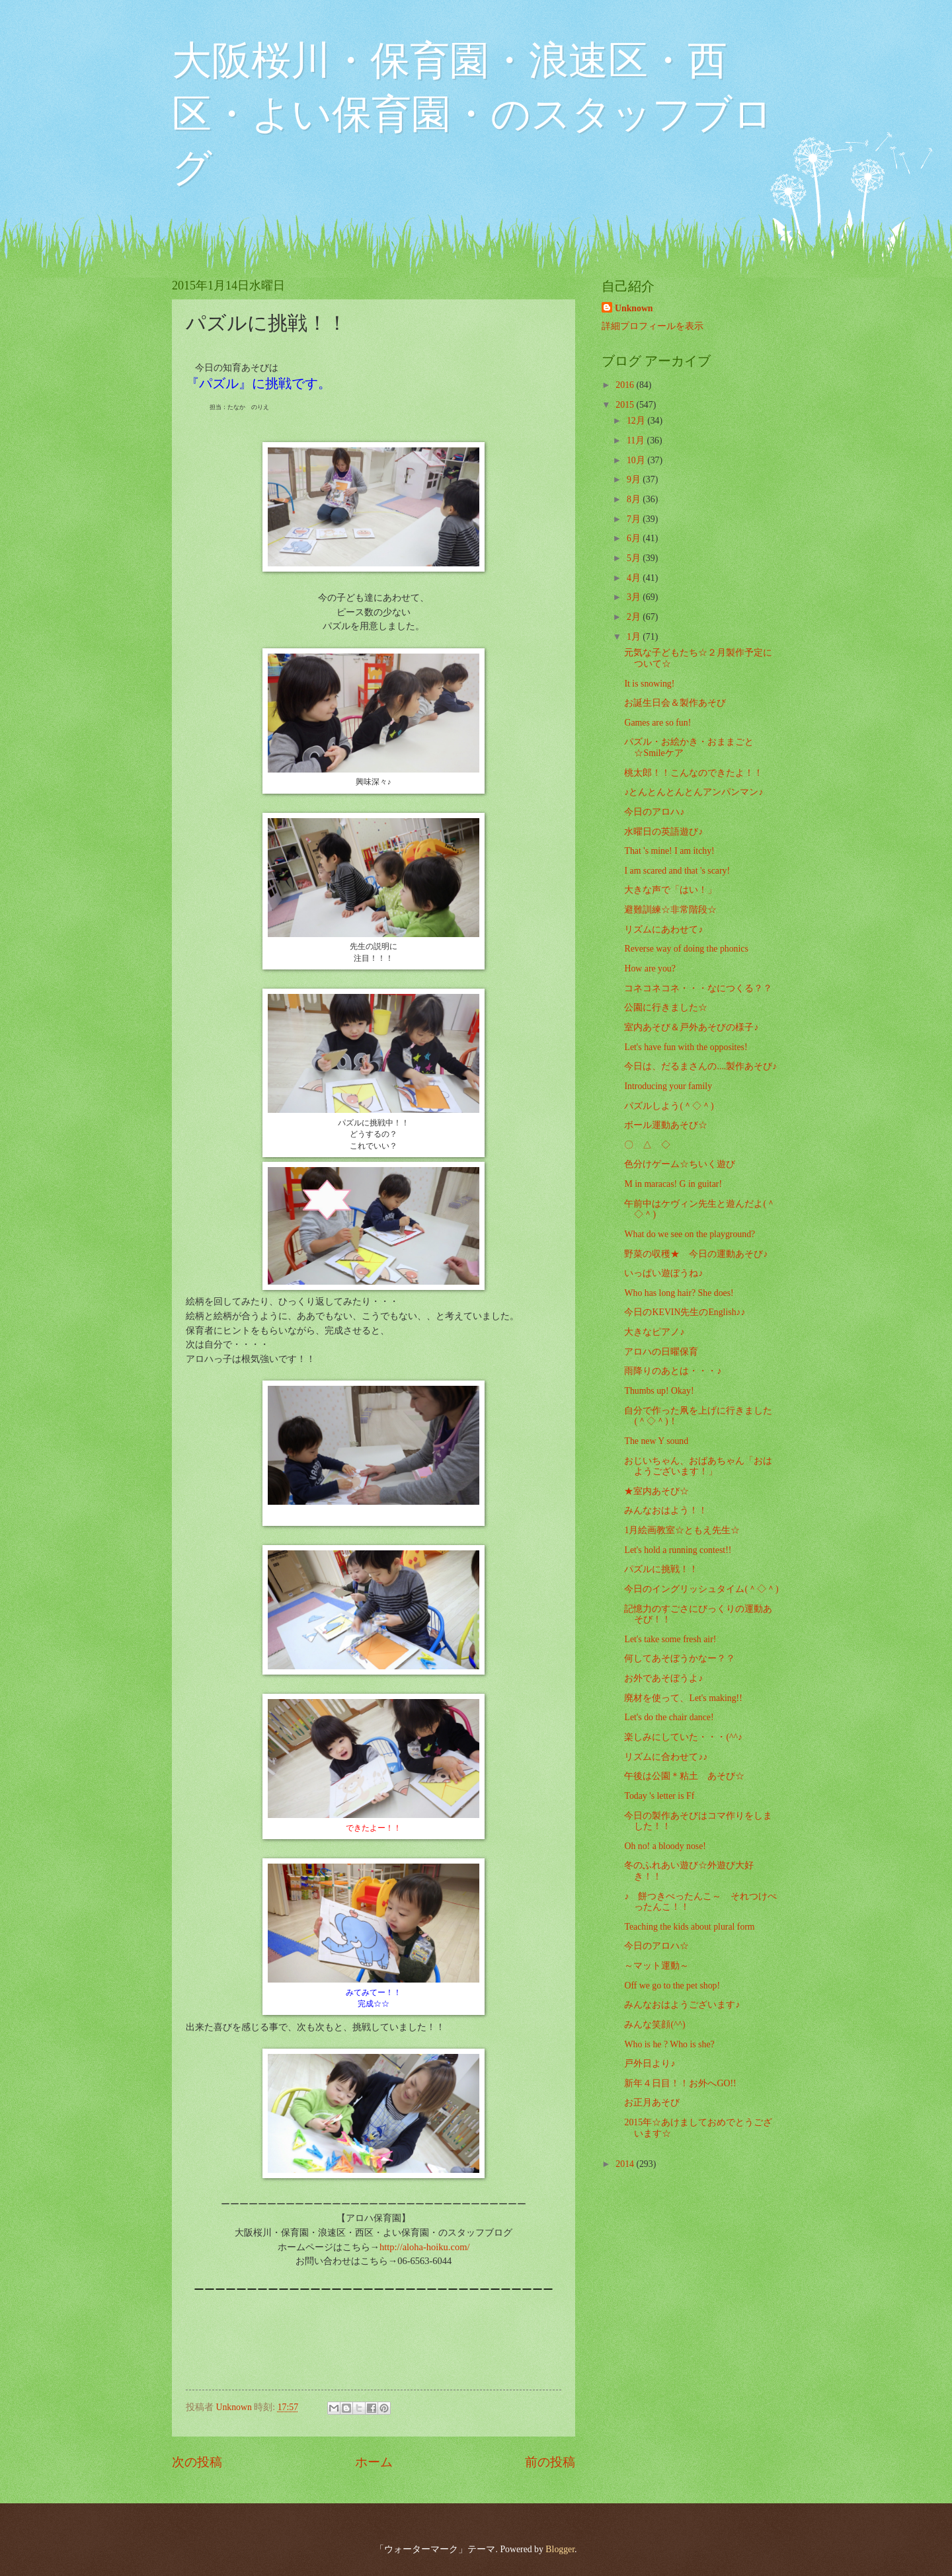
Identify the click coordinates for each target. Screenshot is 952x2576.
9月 (635, 479)
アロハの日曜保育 (661, 1352)
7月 (635, 519)
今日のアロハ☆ (656, 1946)
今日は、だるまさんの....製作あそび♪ (700, 1066)
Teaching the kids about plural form (689, 1927)
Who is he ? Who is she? (669, 2044)
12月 (637, 421)
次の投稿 (197, 2462)
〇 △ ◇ (647, 1145)
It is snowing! (649, 684)
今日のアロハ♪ (654, 812)
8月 (635, 499)
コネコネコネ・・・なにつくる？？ (698, 988)
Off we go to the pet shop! (672, 1985)
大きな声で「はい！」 (670, 890)
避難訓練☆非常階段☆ (670, 910)
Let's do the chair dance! (668, 1717)
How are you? (649, 968)
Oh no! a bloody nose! (664, 1846)
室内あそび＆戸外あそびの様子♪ (691, 1027)
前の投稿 (550, 2462)
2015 (625, 405)
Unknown (634, 308)
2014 (625, 2164)
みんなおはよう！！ (665, 1510)
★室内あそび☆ (656, 1491)
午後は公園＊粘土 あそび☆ (684, 1776)
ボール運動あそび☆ (665, 1125)
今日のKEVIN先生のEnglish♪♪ (684, 1312)
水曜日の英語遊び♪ (663, 832)
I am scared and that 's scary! (677, 871)
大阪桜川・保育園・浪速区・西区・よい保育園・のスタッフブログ (472, 114)
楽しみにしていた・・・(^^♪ (683, 1737)
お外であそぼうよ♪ (663, 1678)
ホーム (374, 2462)
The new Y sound (656, 1441)
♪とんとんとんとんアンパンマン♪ (693, 792)
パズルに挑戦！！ (661, 1569)
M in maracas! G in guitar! (673, 1184)
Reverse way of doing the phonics (686, 949)
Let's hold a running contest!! (677, 1550)
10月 (637, 460)
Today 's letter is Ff (659, 1796)
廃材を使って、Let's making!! (683, 1698)
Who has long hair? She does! (678, 1293)
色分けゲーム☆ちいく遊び (679, 1164)
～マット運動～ (656, 1966)
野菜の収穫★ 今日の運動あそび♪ (696, 1254)
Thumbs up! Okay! (659, 1391)
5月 (635, 558)
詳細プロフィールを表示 (652, 326)
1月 (635, 637)
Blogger (560, 2549)
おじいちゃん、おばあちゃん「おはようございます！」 (698, 1466)
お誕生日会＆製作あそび (675, 703)
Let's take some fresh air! (670, 1639)
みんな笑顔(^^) (654, 2024)
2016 (625, 385)
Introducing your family (668, 1086)
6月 (635, 538)
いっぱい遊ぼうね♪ (663, 1273)
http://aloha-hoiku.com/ (424, 2247)
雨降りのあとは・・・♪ (672, 1371)
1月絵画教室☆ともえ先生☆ (682, 1530)
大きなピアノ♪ (654, 1332)
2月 (635, 617)
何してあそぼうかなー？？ (679, 1658)
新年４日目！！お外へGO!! (680, 2083)
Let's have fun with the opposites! (685, 1047)
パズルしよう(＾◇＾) (668, 1106)
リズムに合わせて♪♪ (665, 1757)
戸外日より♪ (649, 2063)
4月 (635, 578)
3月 (635, 597)
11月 (637, 440)
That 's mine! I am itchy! (669, 851)
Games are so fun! (657, 723)
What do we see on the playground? (689, 1234)
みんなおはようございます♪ (682, 2005)
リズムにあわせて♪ (663, 929)
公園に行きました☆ (665, 1007)
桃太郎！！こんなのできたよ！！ (693, 773)
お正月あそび (652, 2102)
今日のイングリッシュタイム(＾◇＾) (701, 1589)
